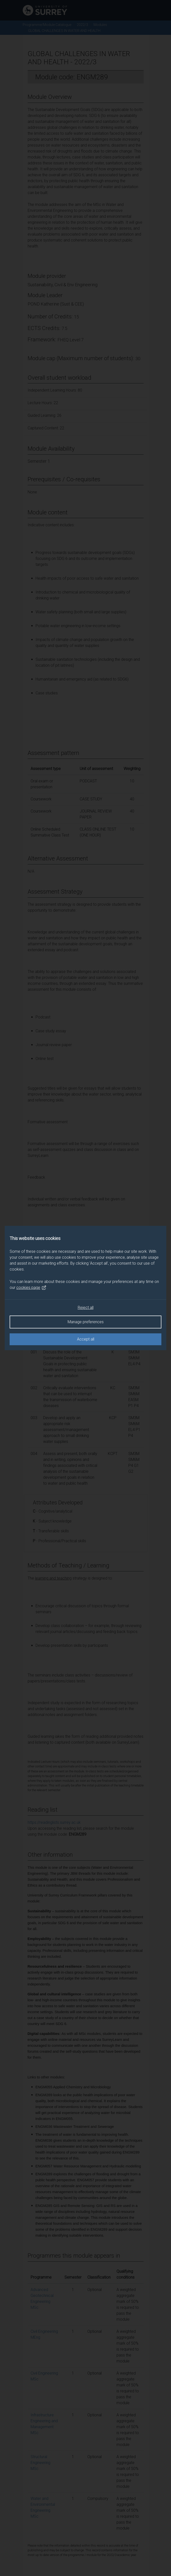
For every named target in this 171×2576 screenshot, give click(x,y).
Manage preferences (86, 1322)
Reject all (86, 1307)
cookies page (31, 1287)
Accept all (85, 1339)
